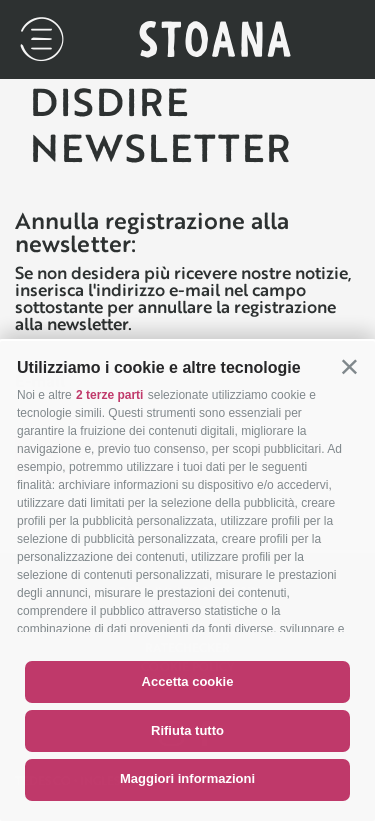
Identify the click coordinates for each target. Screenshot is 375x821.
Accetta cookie (188, 681)
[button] (349, 366)
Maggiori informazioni (187, 778)
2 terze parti (109, 395)
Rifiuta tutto (187, 730)
